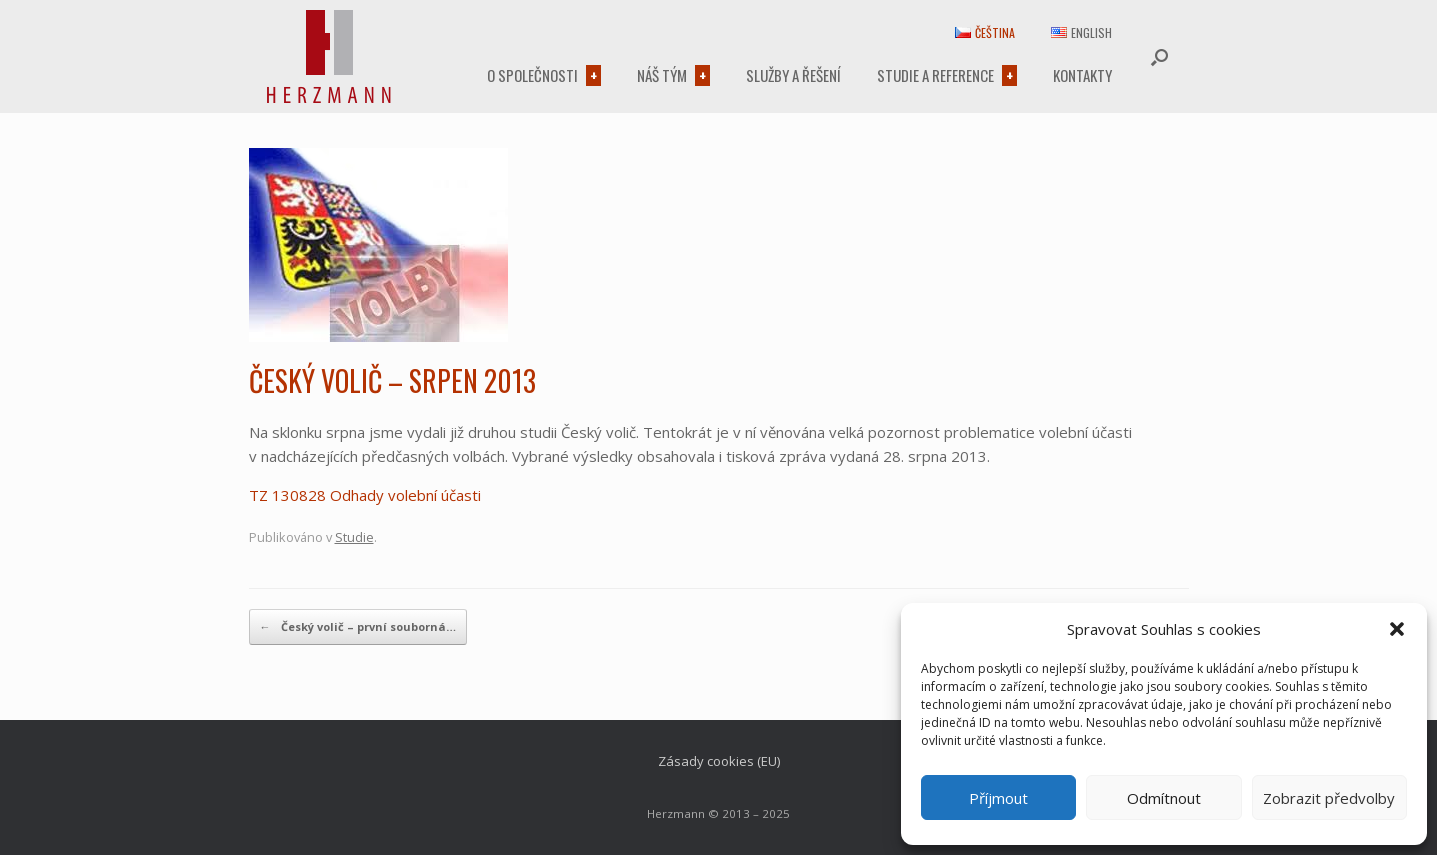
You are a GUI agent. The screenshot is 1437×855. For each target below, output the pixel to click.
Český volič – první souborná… (358, 627)
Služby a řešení (793, 75)
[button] (1397, 629)
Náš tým (662, 75)
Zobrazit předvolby (1329, 798)
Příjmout (998, 798)
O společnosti (532, 75)
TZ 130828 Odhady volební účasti (365, 495)
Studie (354, 537)
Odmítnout (1164, 798)
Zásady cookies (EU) (719, 761)
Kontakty (1082, 75)
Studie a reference (935, 75)
